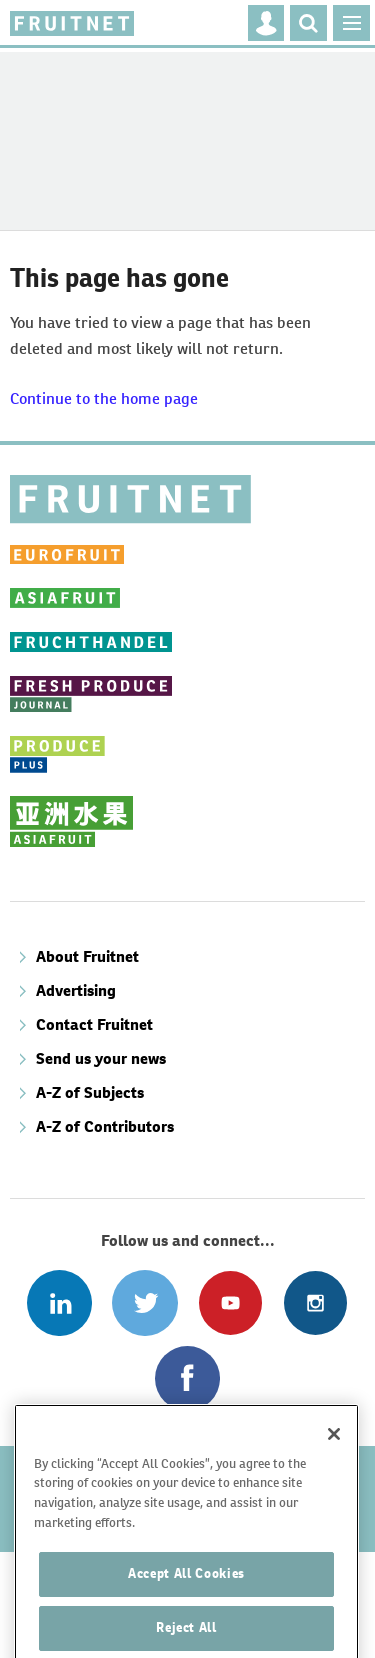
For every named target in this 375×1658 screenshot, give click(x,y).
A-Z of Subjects (90, 1092)
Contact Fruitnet (94, 1024)
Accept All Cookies (186, 1604)
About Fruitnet (87, 956)
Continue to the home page (104, 398)
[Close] (334, 1464)
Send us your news (101, 1058)
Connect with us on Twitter (144, 1302)
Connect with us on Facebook (187, 1378)
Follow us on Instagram (315, 1302)
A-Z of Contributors (105, 1126)
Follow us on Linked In (59, 1302)
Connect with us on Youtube (230, 1302)
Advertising (76, 990)
